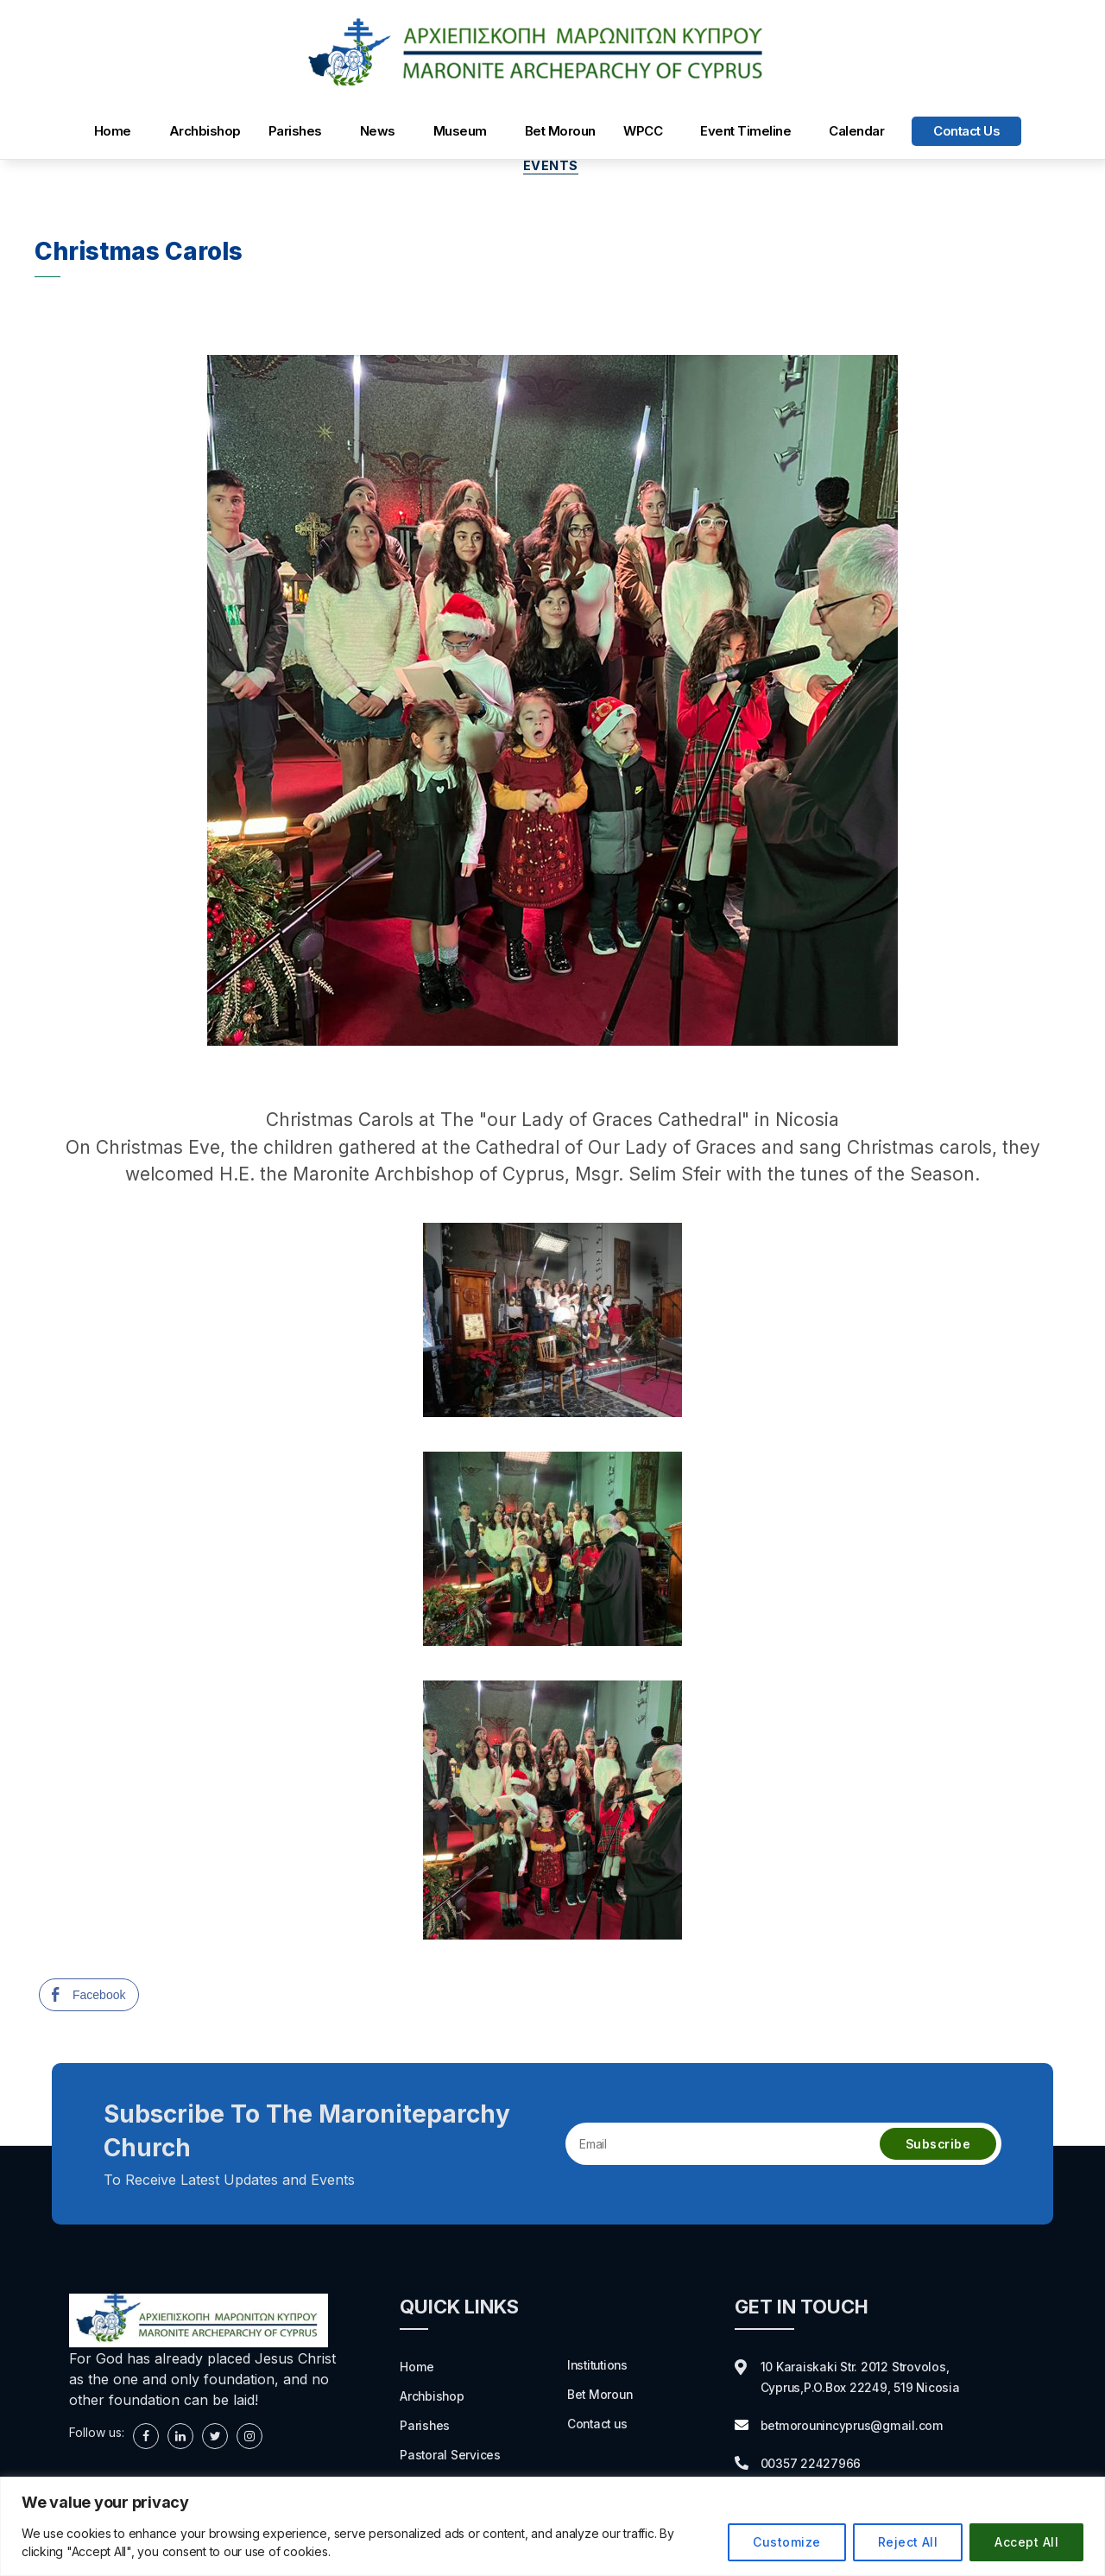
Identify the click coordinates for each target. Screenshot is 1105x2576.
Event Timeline (745, 131)
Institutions (600, 2366)
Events (552, 167)
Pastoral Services (454, 2456)
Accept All (1026, 2542)
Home (112, 131)
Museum (460, 131)
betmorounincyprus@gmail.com (862, 2427)
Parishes (295, 131)
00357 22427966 (818, 2465)
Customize (786, 2542)
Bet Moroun (560, 131)
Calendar (856, 131)
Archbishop (205, 131)
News (377, 131)
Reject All (908, 2542)
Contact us (966, 131)
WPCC (642, 131)
